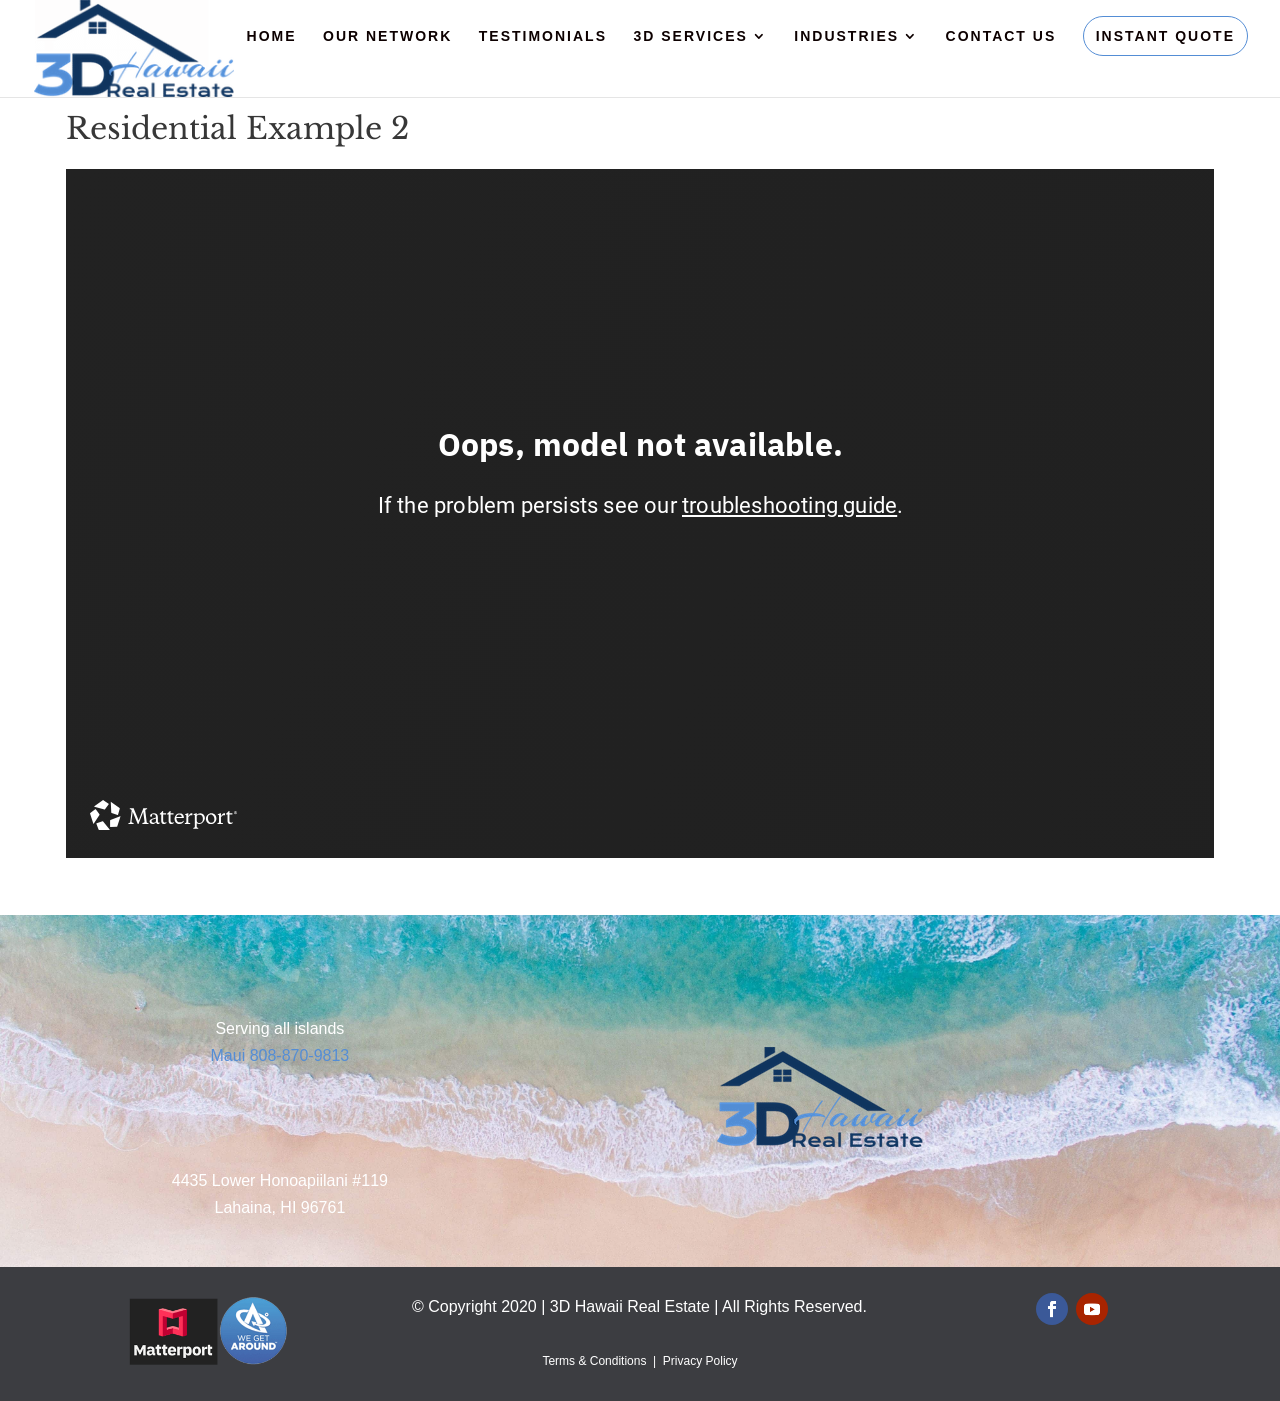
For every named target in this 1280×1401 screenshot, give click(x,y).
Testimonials (543, 36)
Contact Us (1001, 36)
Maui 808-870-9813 (280, 1055)
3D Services (690, 36)
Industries (846, 36)
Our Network (387, 36)
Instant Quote (1165, 36)
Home (272, 36)
